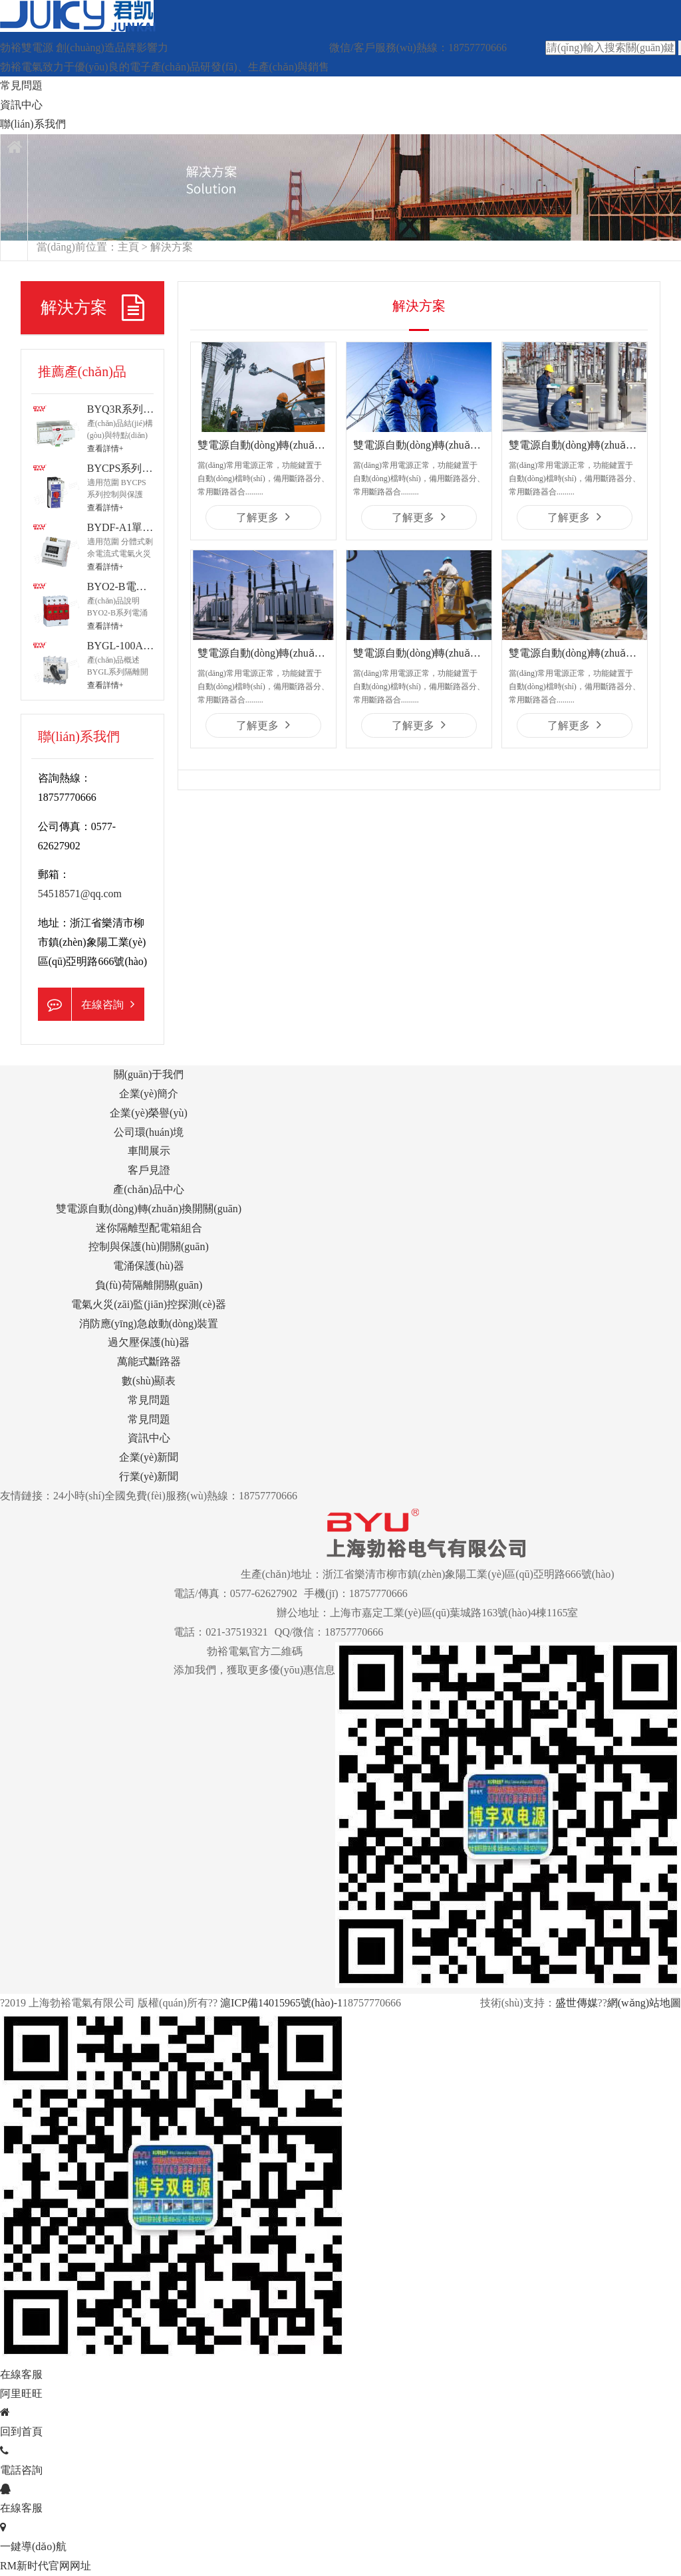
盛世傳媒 (576, 2002)
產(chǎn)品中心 (148, 1189)
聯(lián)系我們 (33, 124)
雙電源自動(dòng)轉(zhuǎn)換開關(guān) (148, 1208)
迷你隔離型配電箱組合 (149, 1228)
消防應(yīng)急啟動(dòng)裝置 (149, 1323)
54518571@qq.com (80, 893)
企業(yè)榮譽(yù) (148, 1113)
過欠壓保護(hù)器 (149, 1342)
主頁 (128, 247)
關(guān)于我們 (149, 1074)
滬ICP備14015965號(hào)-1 (279, 2002)
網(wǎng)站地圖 (644, 2002)
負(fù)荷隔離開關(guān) (149, 1285)
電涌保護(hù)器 (148, 1265)
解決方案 (171, 247)
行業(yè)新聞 (149, 1476)
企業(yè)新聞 (149, 1457)
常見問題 (21, 85)
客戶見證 (149, 1170)
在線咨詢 (86, 1004)
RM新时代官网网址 (45, 2565)
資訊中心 (21, 104)
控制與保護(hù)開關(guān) (148, 1246)
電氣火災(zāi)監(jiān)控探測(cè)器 (148, 1304)
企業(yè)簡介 (149, 1093)
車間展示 (149, 1150)
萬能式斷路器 (149, 1361)
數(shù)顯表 (149, 1380)
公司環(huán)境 (149, 1132)
